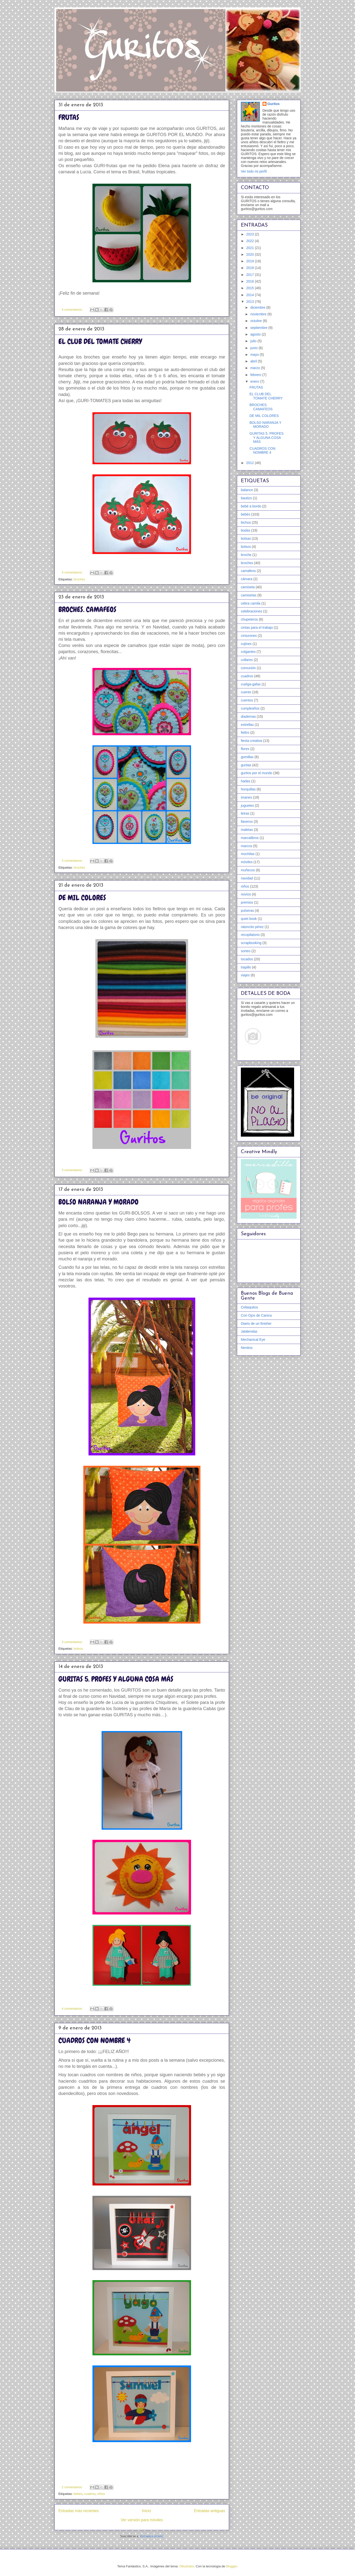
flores (245, 749)
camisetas (248, 595)
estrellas (247, 725)
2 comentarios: (73, 2487)
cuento (246, 692)
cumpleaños (250, 708)
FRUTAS (68, 117)
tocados (247, 959)
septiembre (259, 328)
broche (246, 555)
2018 (250, 268)
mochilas (247, 854)
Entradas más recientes (78, 2511)
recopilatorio (250, 935)
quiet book (249, 919)
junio (254, 348)
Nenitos (246, 1348)
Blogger (231, 2566)
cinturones (249, 636)
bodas (245, 530)
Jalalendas (249, 1331)
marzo (255, 368)
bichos (246, 522)
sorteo (245, 951)
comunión (248, 668)
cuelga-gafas (251, 684)
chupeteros (249, 619)
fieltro (245, 732)
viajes (245, 975)
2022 (250, 241)
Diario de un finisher (256, 1323)
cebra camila (250, 603)
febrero (256, 375)
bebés (77, 2494)
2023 (250, 234)
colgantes (248, 652)
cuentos (247, 700)
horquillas (248, 789)
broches (79, 579)
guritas (246, 765)
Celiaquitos (249, 1307)
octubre (256, 321)
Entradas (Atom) (152, 2536)
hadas (245, 781)
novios (246, 894)
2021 (250, 248)
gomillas (247, 757)
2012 (250, 463)
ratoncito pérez (252, 927)
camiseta (248, 587)
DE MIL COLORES (82, 897)
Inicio (146, 2511)
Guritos (273, 104)
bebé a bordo (251, 506)
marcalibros (250, 838)
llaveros (247, 821)
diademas (248, 716)
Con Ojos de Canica (256, 1315)
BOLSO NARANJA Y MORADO (98, 1202)
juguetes (247, 805)
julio (253, 341)
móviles (246, 862)
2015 (250, 288)
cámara (246, 579)
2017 (250, 275)
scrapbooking (251, 943)
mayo (255, 355)
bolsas (246, 538)
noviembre (258, 314)
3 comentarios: (73, 860)
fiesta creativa (251, 741)
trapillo (246, 967)
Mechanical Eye (253, 1340)
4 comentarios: (73, 309)
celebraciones (251, 611)
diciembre (258, 307)
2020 (250, 254)
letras (245, 813)
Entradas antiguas (209, 2511)
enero (255, 381)
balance (247, 490)
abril (254, 361)
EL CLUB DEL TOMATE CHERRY (100, 341)
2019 (250, 261)
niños (101, 2494)
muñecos (248, 870)
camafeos (248, 571)
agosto (256, 334)
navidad (247, 878)
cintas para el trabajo (257, 627)
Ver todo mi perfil (254, 171)
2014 (250, 295)
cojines (246, 644)
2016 (250, 281)
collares (247, 660)
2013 (250, 302)
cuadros (89, 2494)
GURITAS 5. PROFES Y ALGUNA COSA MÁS (115, 1679)
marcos (246, 846)
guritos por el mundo (256, 773)
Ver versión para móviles (142, 2520)
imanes (246, 797)
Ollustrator (186, 2566)
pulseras (247, 910)
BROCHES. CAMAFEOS (87, 609)
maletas (247, 830)
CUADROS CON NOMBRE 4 (94, 2040)
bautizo (246, 498)
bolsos (78, 1648)
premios (247, 902)
